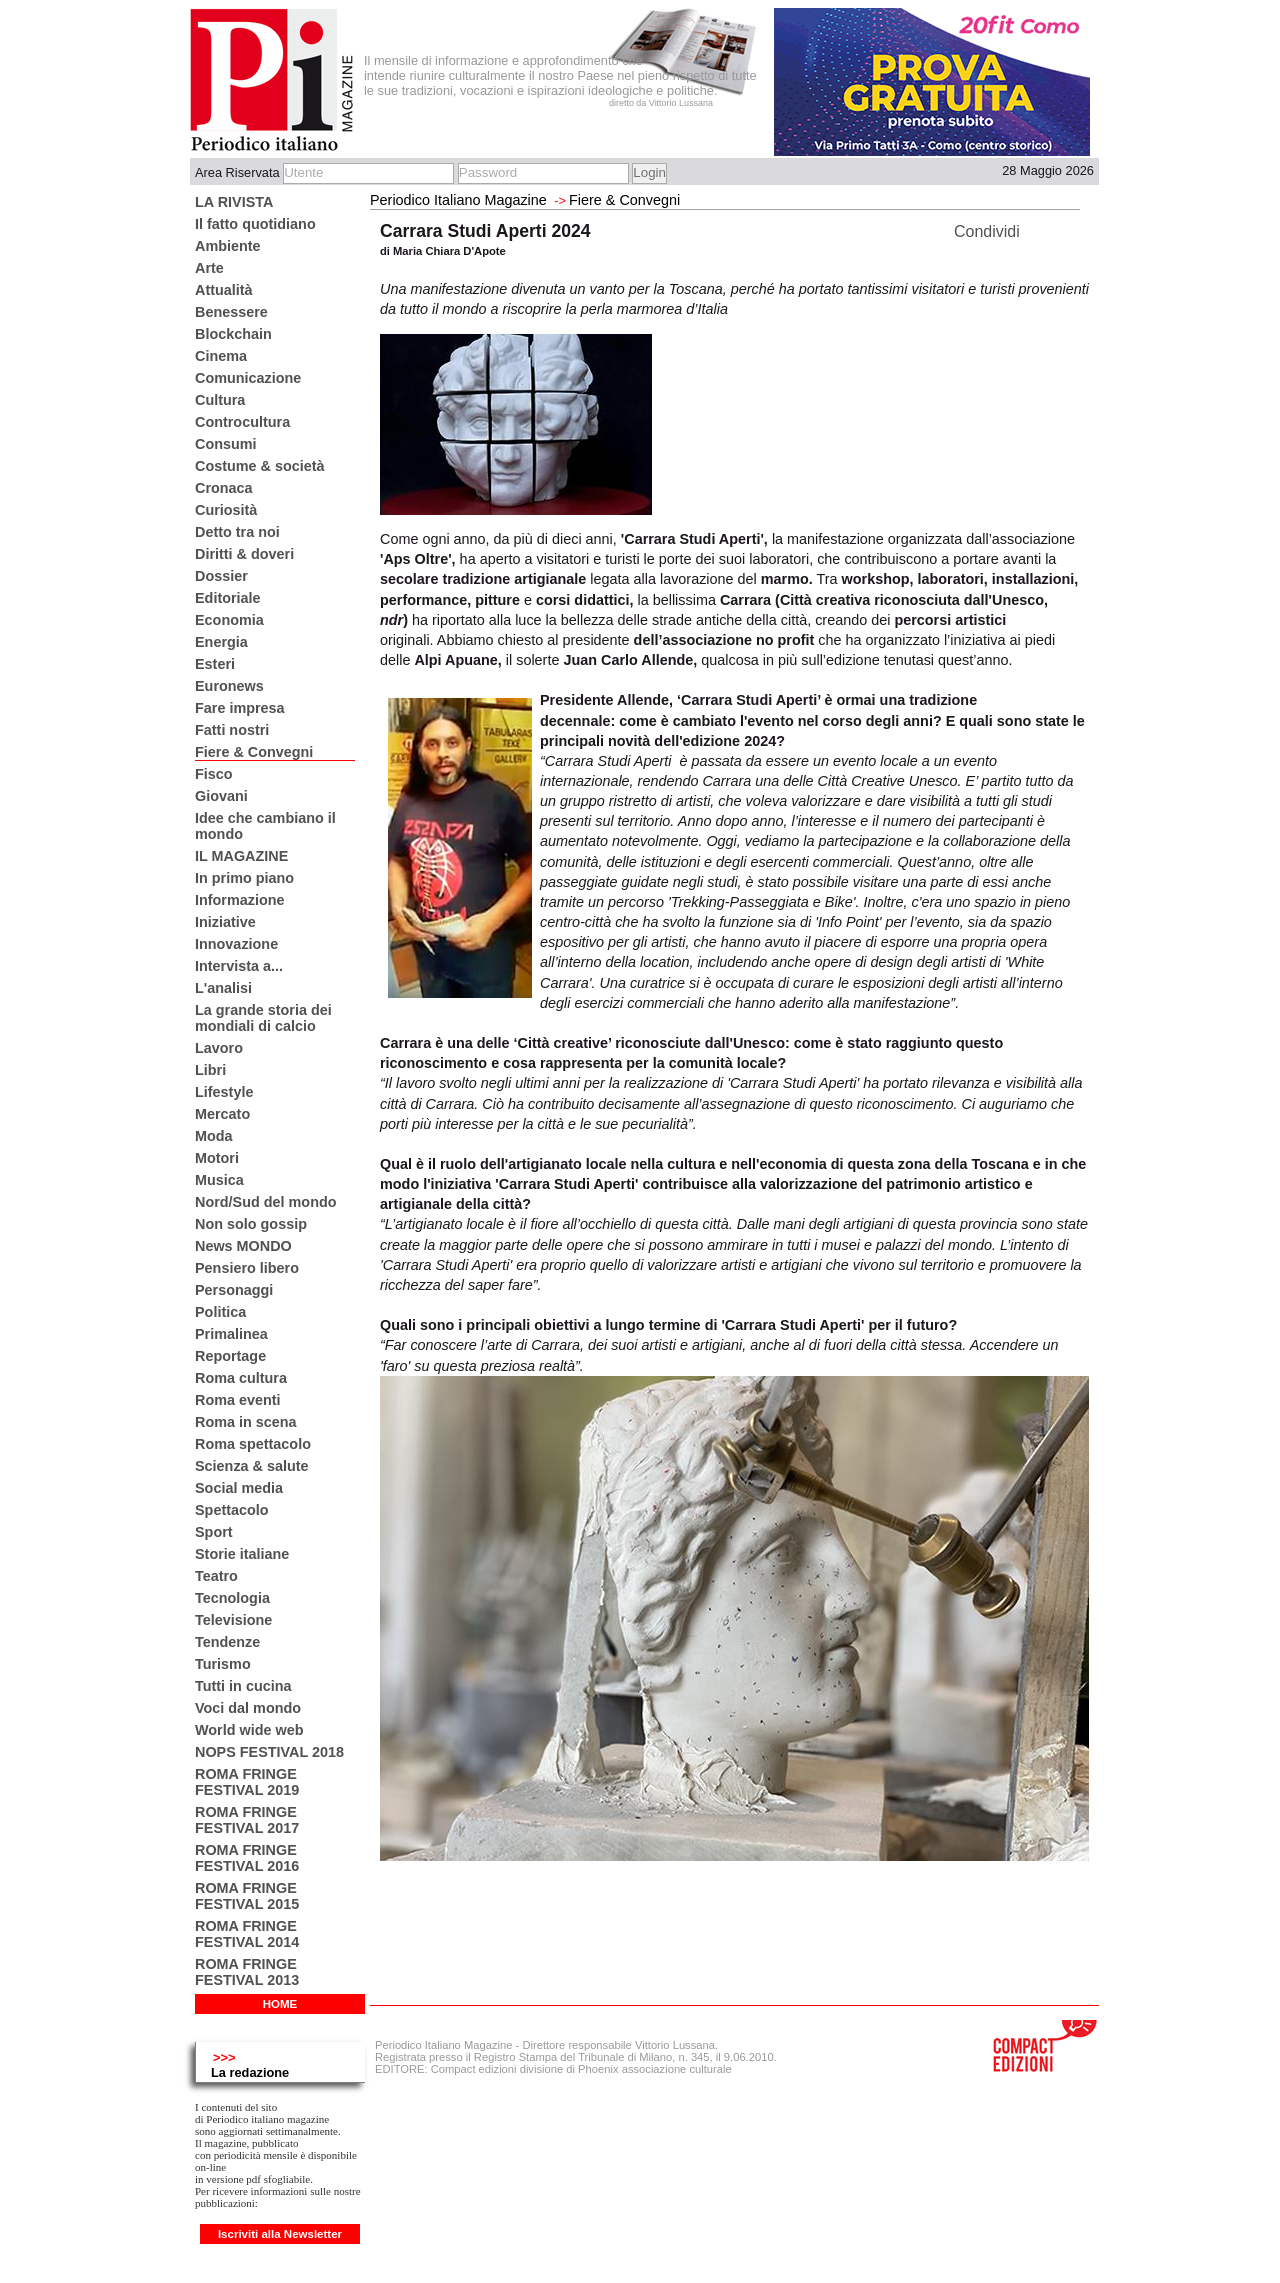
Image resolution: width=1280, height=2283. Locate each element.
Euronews (229, 686)
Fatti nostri (232, 730)
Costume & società (260, 466)
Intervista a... (239, 966)
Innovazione (236, 944)
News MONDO (243, 1246)
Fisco (214, 774)
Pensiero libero (247, 1268)
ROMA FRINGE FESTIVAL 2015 (247, 1896)
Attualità (224, 290)
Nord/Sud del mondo (266, 1202)
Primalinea (231, 1334)
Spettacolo (232, 1510)
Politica (220, 1312)
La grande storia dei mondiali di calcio (263, 1018)
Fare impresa (240, 708)
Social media (239, 1488)
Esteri (215, 664)
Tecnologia (232, 1598)
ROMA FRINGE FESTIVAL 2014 (247, 1934)
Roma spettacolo (253, 1444)
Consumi (226, 444)
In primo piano (244, 878)
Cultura (220, 400)
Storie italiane (242, 1554)
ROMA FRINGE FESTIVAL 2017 (247, 1820)
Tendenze (227, 1642)
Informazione (240, 900)
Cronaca (224, 488)
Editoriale (228, 598)
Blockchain (233, 334)
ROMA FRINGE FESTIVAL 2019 (247, 1782)
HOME (280, 2004)
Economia (229, 620)
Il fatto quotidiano (255, 224)
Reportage (230, 1356)
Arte (209, 268)
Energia (221, 642)
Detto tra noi (237, 532)
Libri (210, 1070)
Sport (214, 1532)
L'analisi (223, 988)
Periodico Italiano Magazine (458, 200)
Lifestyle (224, 1092)
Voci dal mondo (248, 1708)
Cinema (221, 356)
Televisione (233, 1620)
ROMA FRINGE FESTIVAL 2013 (247, 1972)
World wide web (249, 1730)
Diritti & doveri (244, 554)
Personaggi (234, 1290)
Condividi (987, 231)
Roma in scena (246, 1422)
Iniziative (225, 922)
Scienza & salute (252, 1466)
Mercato (222, 1114)
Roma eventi (238, 1400)
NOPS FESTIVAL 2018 (269, 1752)
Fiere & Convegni (254, 752)
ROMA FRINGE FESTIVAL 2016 (247, 1858)
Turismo (223, 1664)
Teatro (216, 1576)
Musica (219, 1180)
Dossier (221, 576)
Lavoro (219, 1048)
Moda (214, 1136)
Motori (217, 1158)
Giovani (221, 796)
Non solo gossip (251, 1224)
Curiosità (226, 510)
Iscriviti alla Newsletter (280, 2234)
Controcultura (242, 422)
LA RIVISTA (234, 202)
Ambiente (228, 246)
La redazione (250, 2072)
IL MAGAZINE (241, 856)
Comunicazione (248, 378)
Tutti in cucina (243, 1686)
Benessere (231, 312)
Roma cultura (241, 1378)
